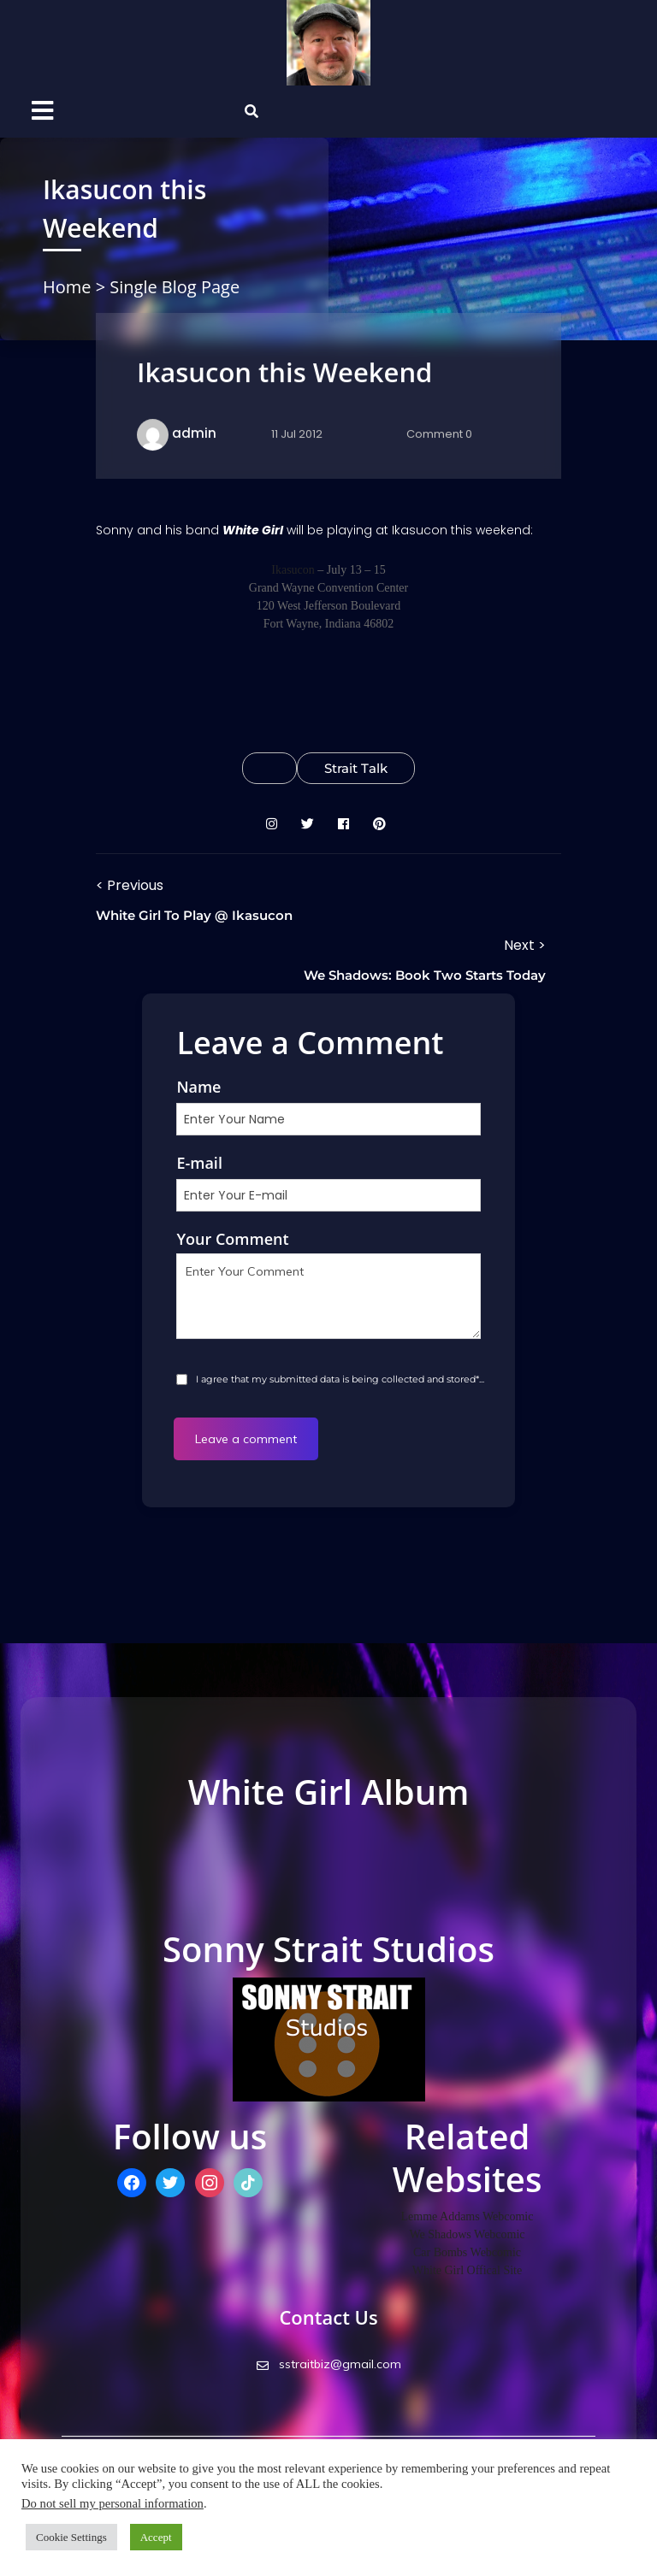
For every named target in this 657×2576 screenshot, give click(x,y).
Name (198, 1086)
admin (194, 433)
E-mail (199, 1162)
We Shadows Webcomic (466, 2234)
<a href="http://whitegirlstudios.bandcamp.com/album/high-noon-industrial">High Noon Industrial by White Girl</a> (328, 1871)
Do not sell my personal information (112, 2503)
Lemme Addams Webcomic (467, 2216)
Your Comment (232, 1239)
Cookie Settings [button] (71, 2537)
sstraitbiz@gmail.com (329, 2364)
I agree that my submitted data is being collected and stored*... (338, 1379)
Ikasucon (293, 569)
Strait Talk (356, 768)
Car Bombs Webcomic (467, 2252)
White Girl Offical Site (467, 2270)
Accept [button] (156, 2537)
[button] (80, 111)
